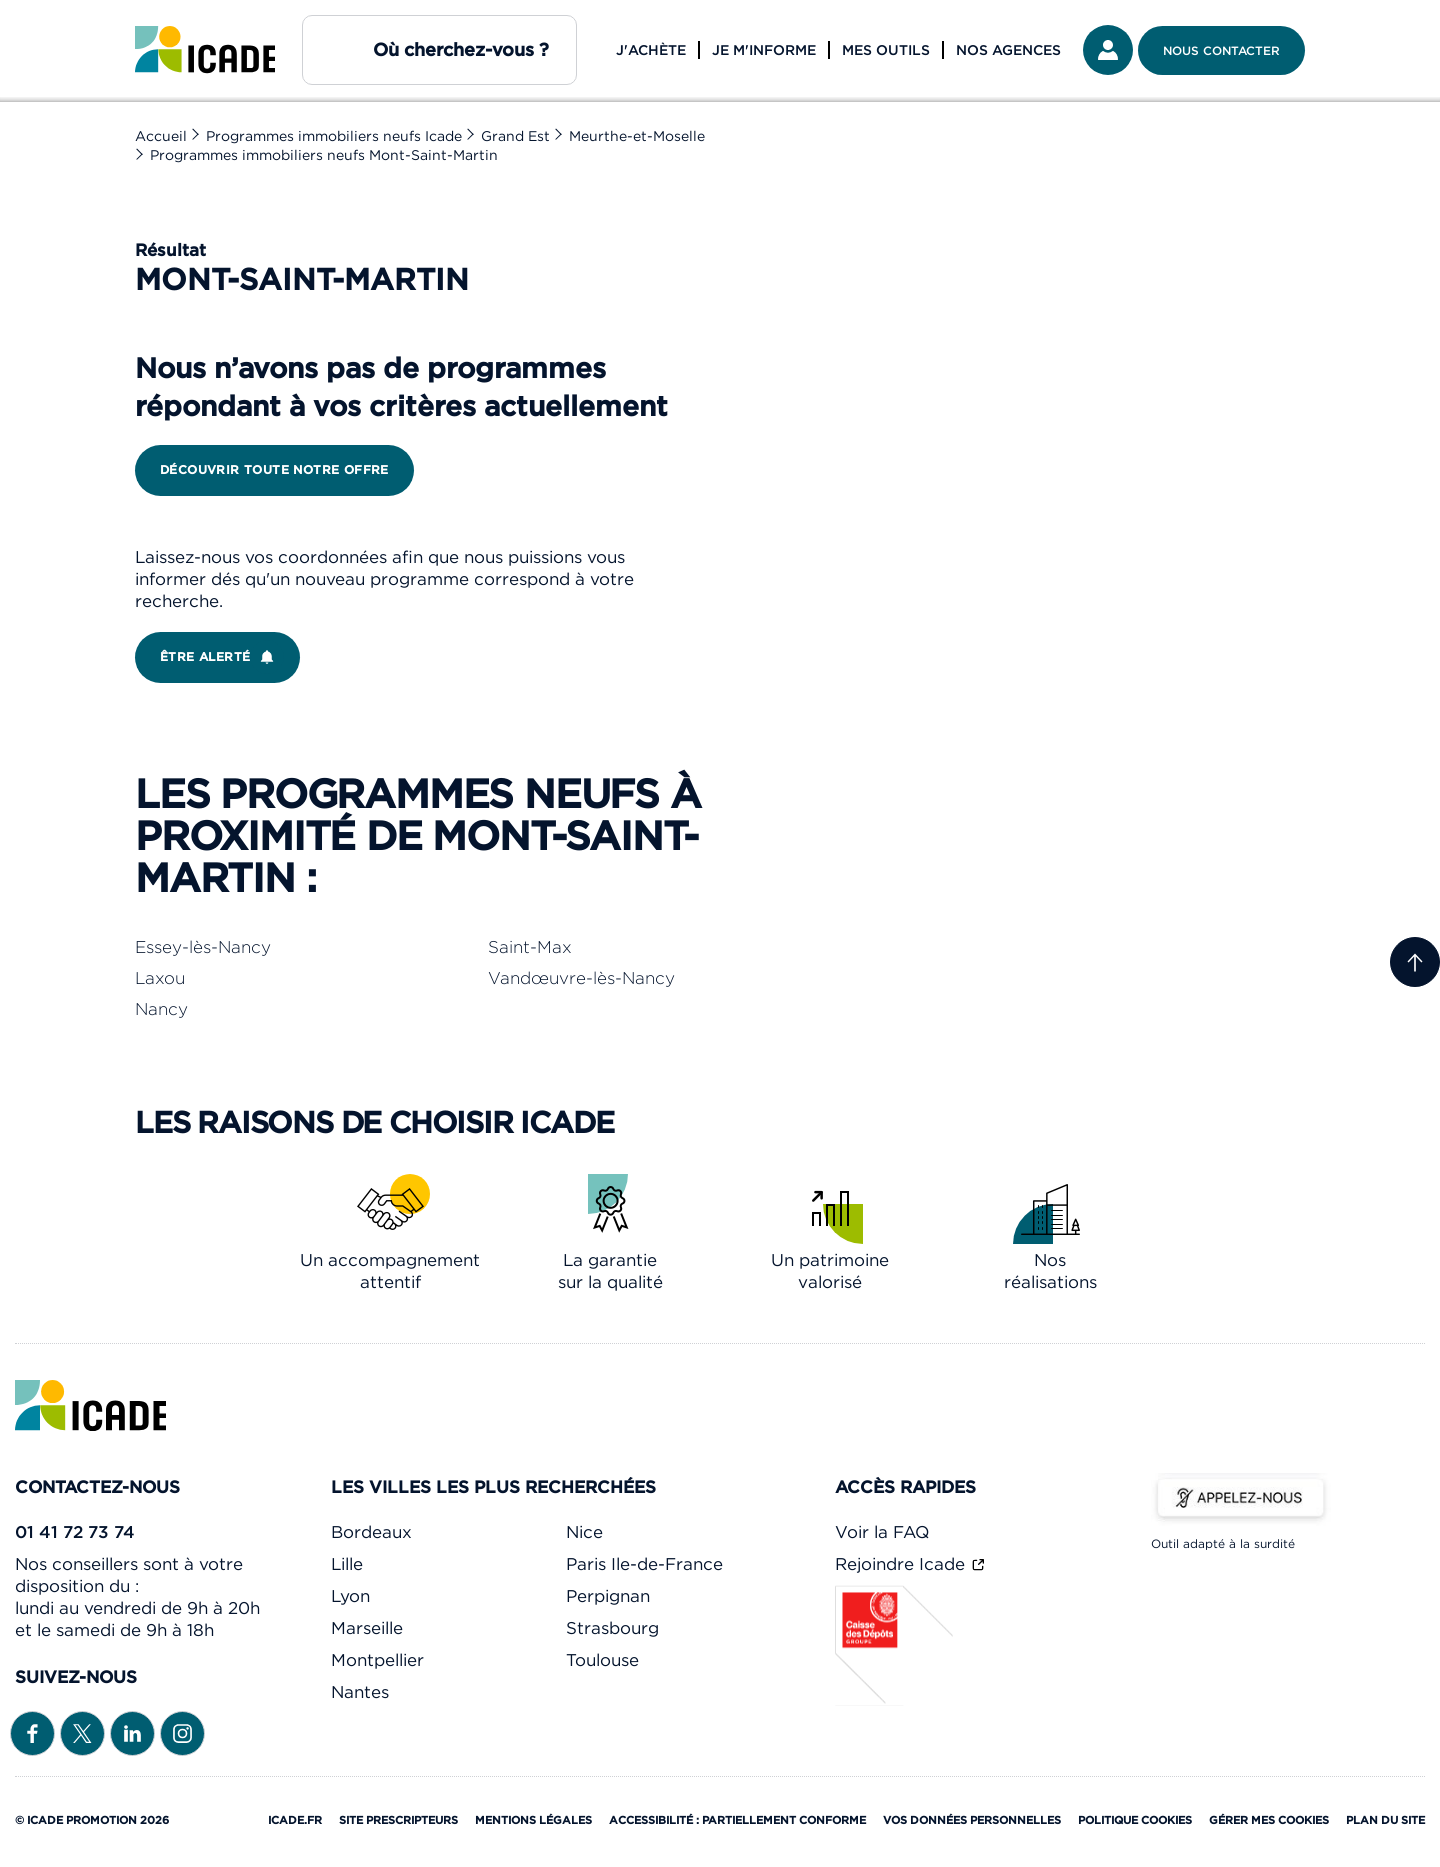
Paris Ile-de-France (644, 1564)
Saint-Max (530, 947)
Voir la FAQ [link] (882, 1532)
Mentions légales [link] (533, 1820)
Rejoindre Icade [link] (902, 1564)
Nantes (360, 1692)
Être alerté (222, 657)
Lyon (350, 1596)
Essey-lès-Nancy (203, 947)
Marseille (367, 1628)
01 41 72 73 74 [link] (75, 1532)
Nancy (161, 1009)
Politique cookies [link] (1135, 1820)
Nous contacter (1221, 50)
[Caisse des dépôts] (895, 1700)
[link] (205, 50)
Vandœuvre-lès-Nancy (581, 978)
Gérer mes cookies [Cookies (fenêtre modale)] (1269, 1820)
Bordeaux (371, 1532)
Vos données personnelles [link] (972, 1820)
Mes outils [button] (886, 50)
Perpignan (608, 1596)
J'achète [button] (651, 50)
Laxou (160, 978)
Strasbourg (612, 1628)
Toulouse (602, 1660)
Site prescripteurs (398, 1820)
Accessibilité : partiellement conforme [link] (737, 1820)
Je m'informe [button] (764, 50)
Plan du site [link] (1385, 1820)
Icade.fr (295, 1820)
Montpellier (377, 1660)
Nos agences (1008, 50)
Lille (347, 1564)
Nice (584, 1532)
